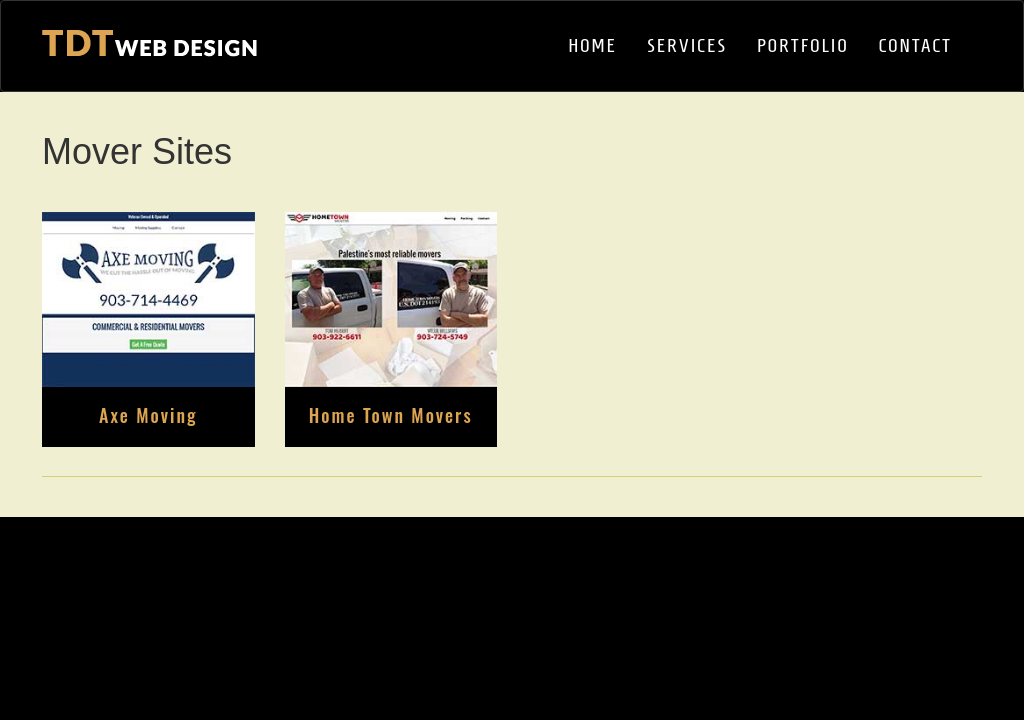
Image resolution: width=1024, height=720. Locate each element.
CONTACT (915, 45)
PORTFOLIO (803, 45)
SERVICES (687, 45)
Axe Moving (148, 415)
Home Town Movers (391, 415)
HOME (592, 45)
